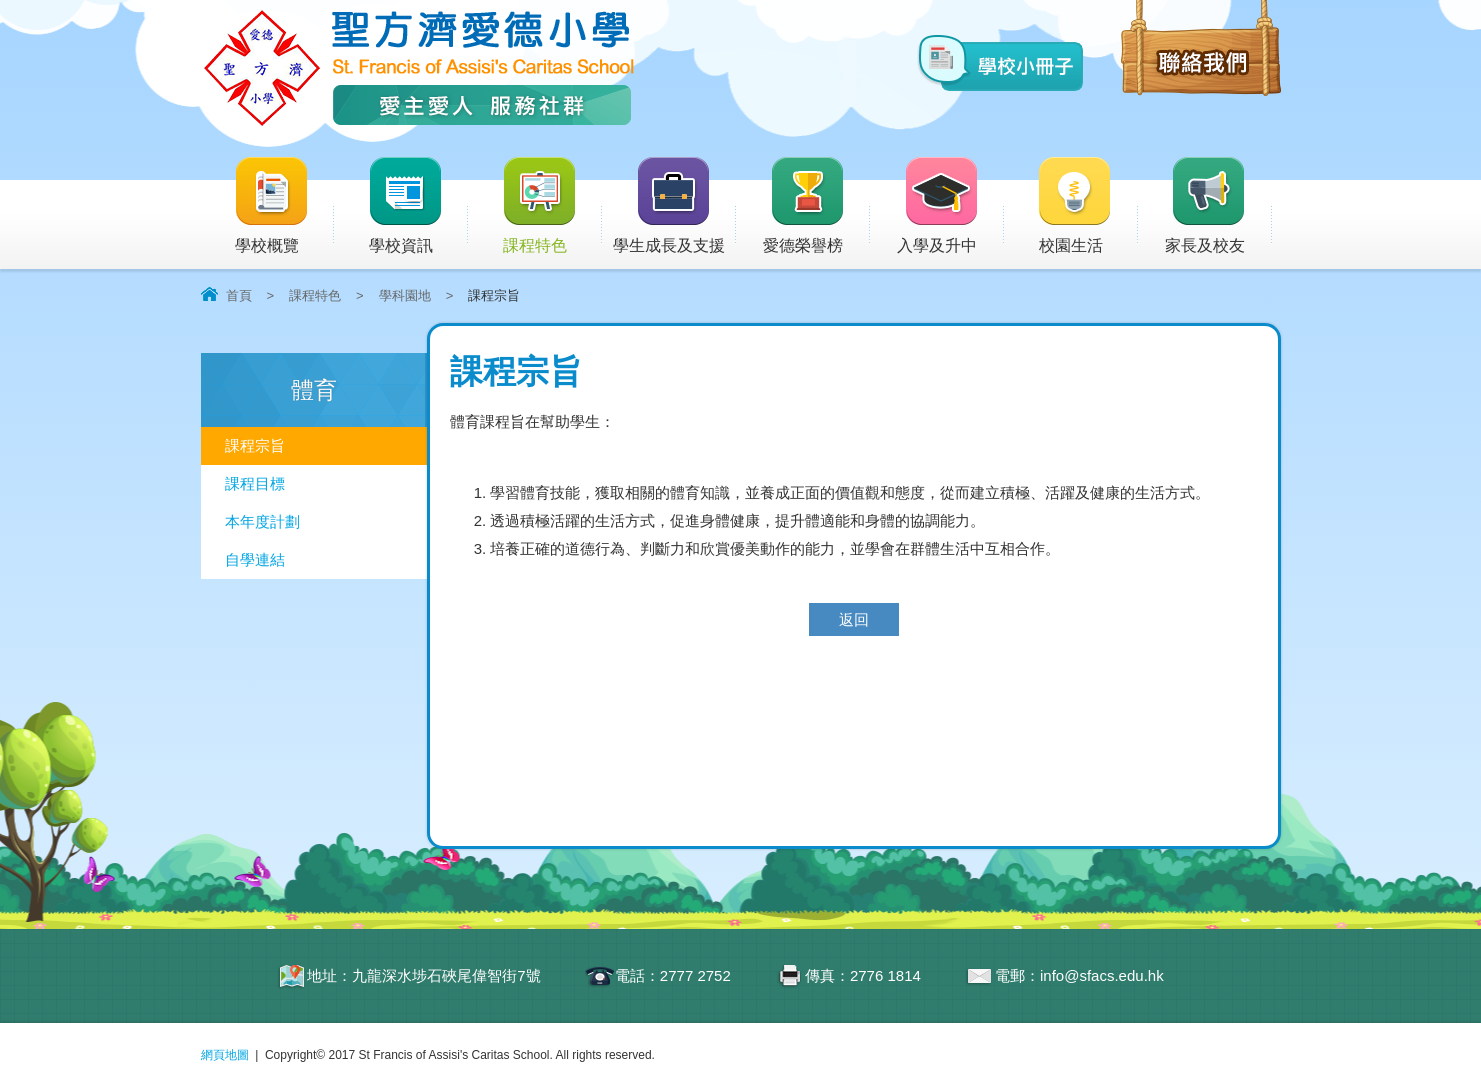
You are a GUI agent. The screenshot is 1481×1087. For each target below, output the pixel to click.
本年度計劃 (262, 521)
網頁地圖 (225, 1055)
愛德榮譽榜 (804, 206)
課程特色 (552, 206)
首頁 (239, 295)
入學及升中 (950, 206)
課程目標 (255, 483)
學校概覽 (284, 206)
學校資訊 (418, 206)
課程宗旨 (255, 445)
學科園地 (405, 295)
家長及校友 (1218, 206)
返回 (854, 619)
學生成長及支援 (674, 206)
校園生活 (1087, 206)
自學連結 (255, 559)
